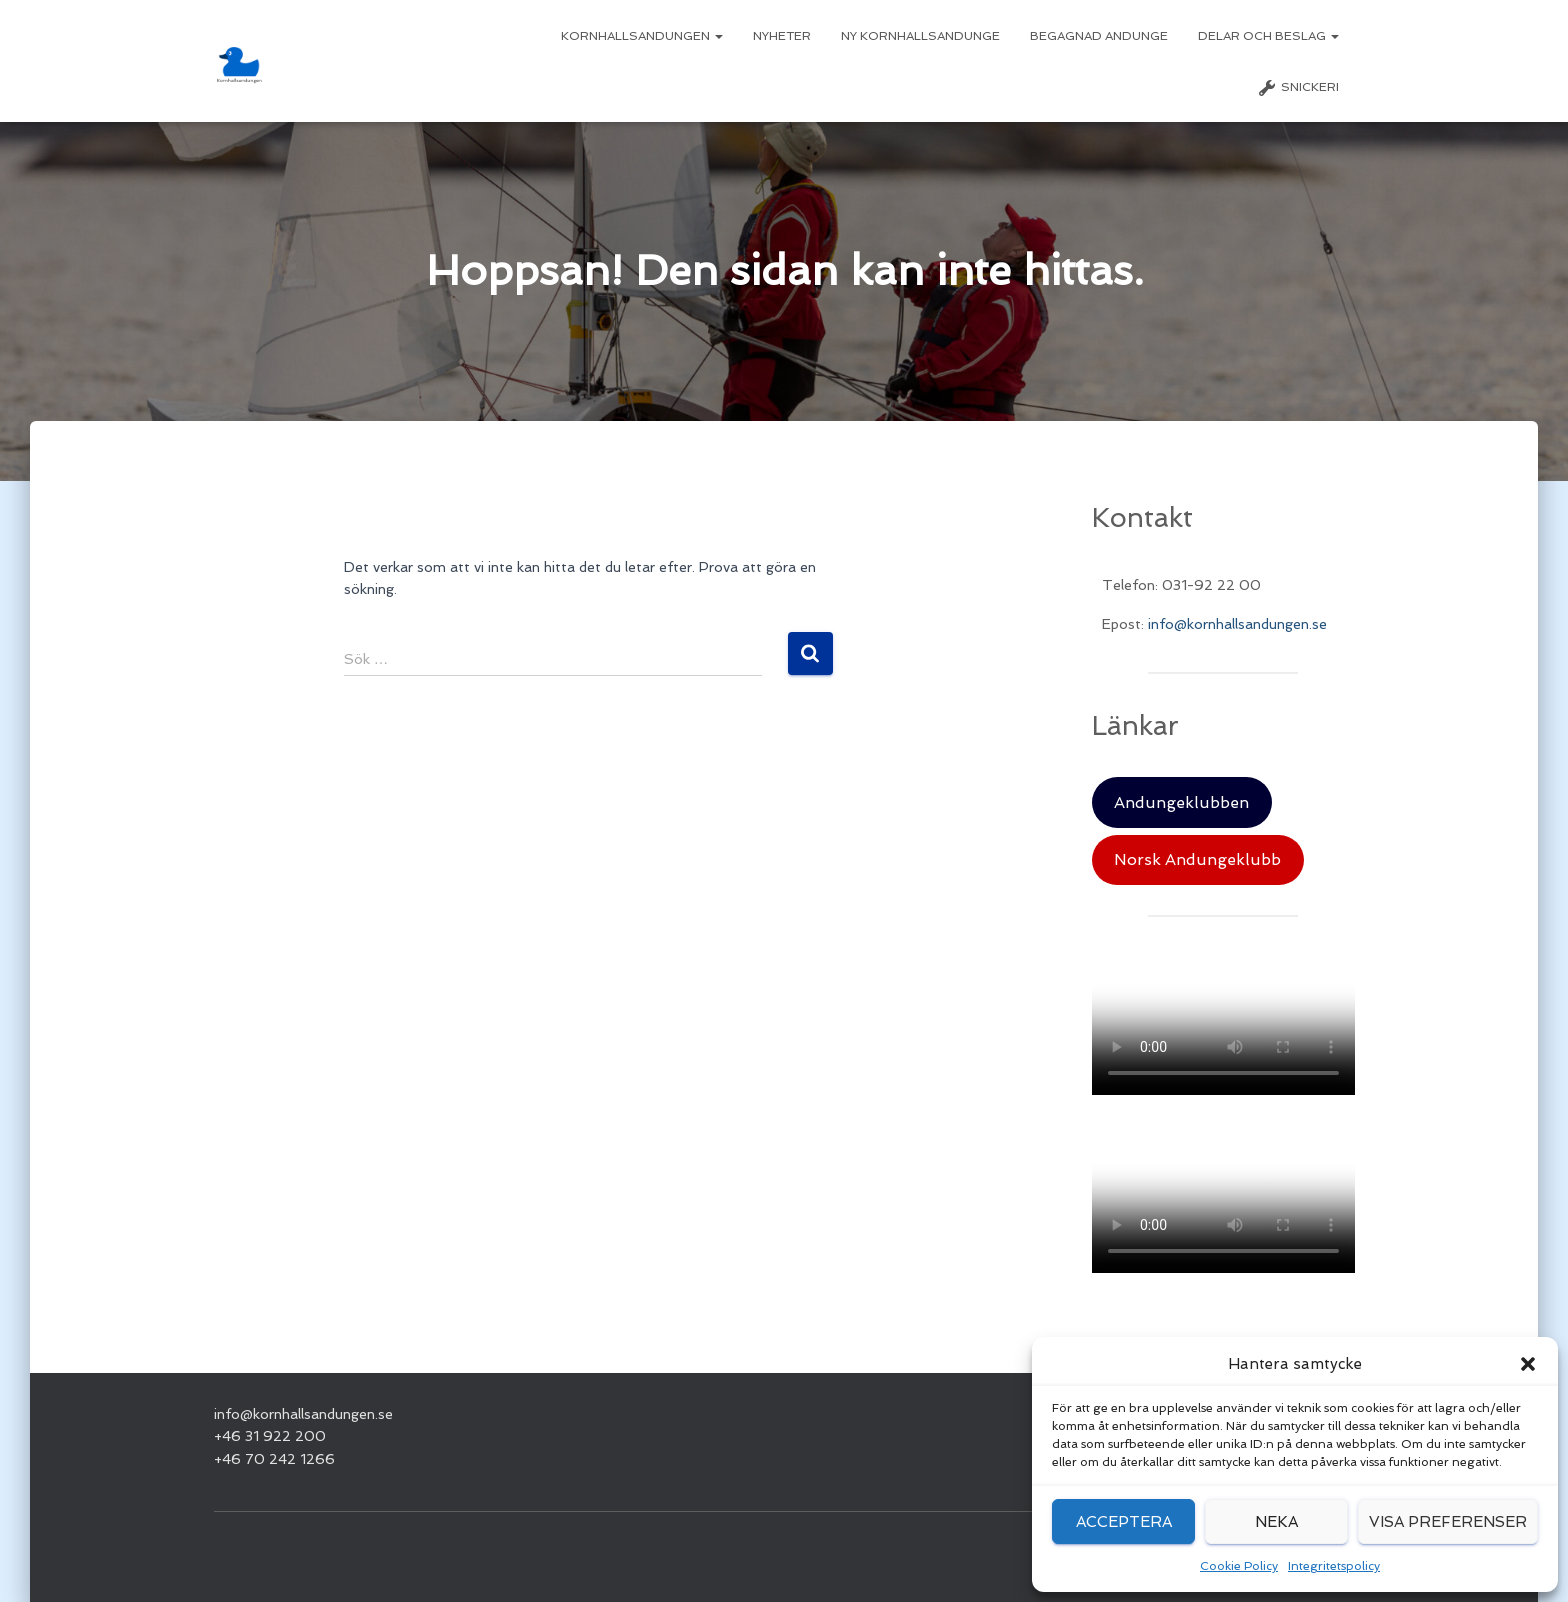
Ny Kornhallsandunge (920, 36)
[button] (1528, 1364)
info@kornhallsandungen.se (1237, 624)
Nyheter (782, 36)
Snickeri (1298, 88)
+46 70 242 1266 (274, 1459)
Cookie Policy (1239, 1566)
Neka (1276, 1522)
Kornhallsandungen (642, 36)
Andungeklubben (1181, 802)
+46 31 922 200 (270, 1436)
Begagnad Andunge (1099, 36)
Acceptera (1124, 1522)
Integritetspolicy (1334, 1566)
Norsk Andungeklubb (1197, 859)
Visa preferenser (1448, 1522)
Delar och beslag (1268, 36)
